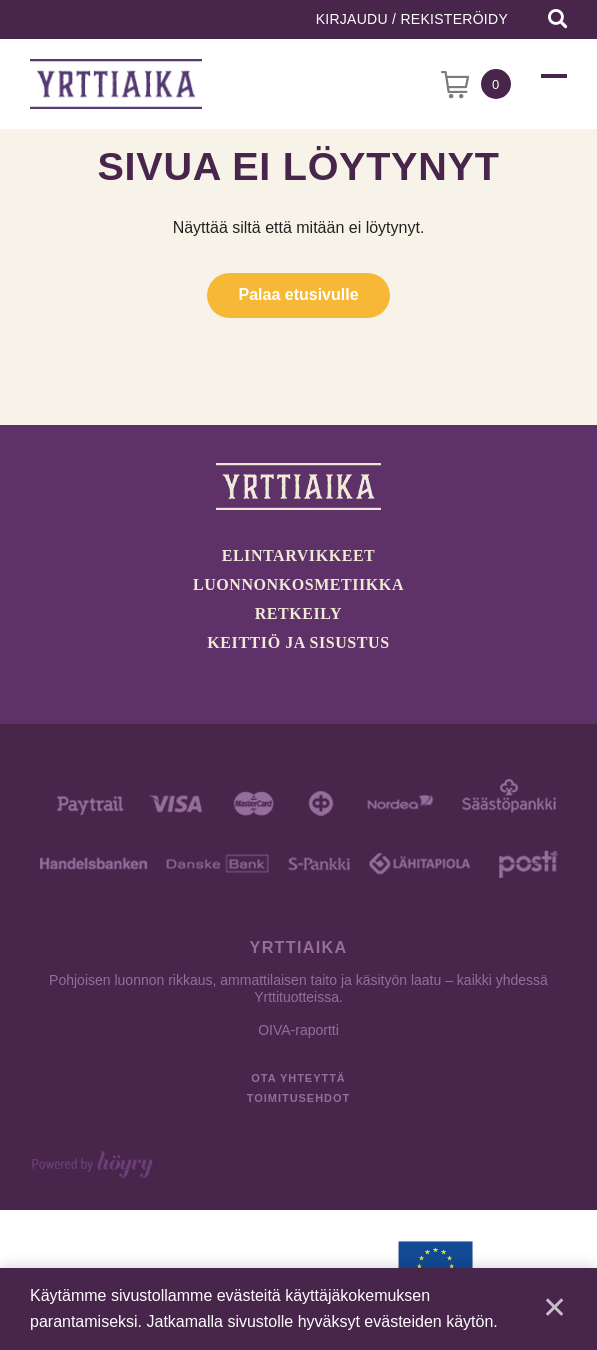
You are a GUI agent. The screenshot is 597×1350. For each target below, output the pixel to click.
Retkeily (298, 613)
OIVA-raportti (298, 1030)
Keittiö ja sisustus (298, 642)
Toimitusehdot (298, 1098)
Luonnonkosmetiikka (298, 584)
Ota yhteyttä (298, 1078)
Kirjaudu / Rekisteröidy (412, 19)
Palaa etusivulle (298, 294)
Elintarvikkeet (299, 555)
